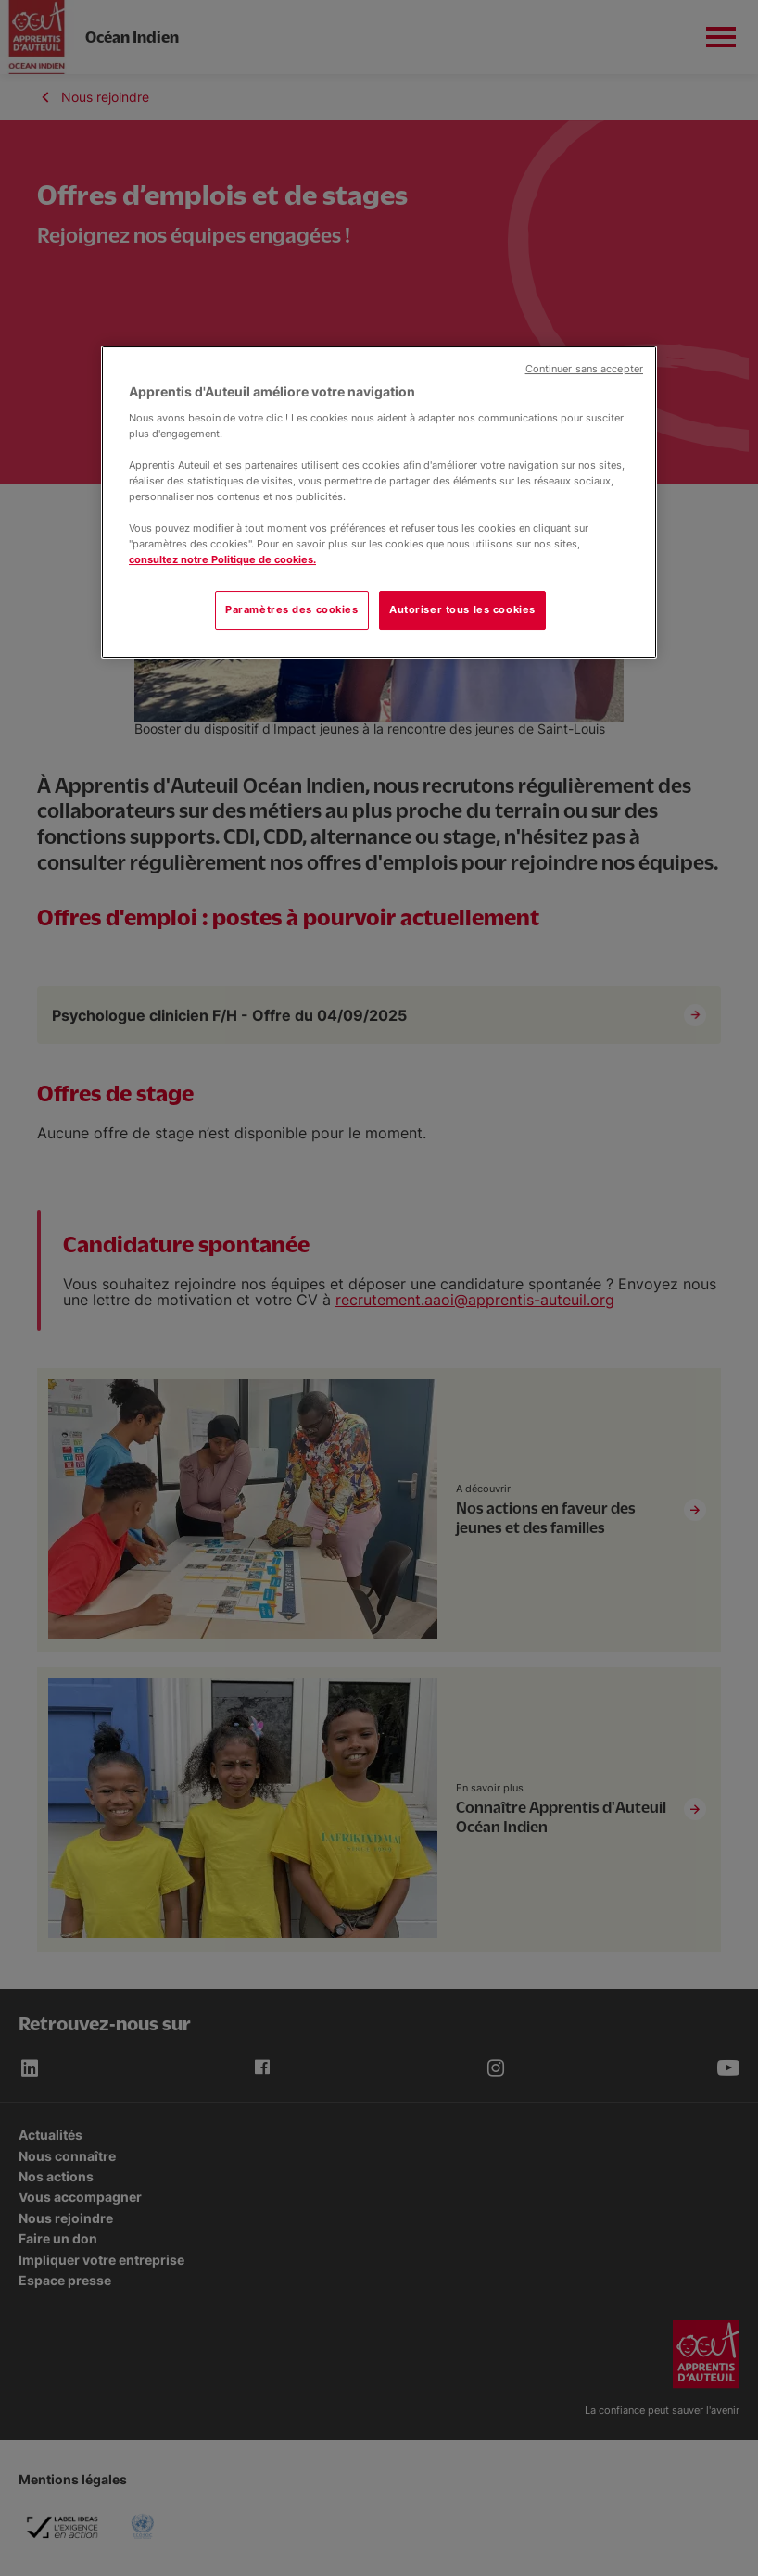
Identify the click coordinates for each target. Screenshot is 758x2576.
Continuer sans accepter (584, 369)
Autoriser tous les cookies (462, 609)
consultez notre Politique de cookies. (222, 559)
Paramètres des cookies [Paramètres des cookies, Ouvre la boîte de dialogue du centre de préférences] (292, 609)
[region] (379, 502)
